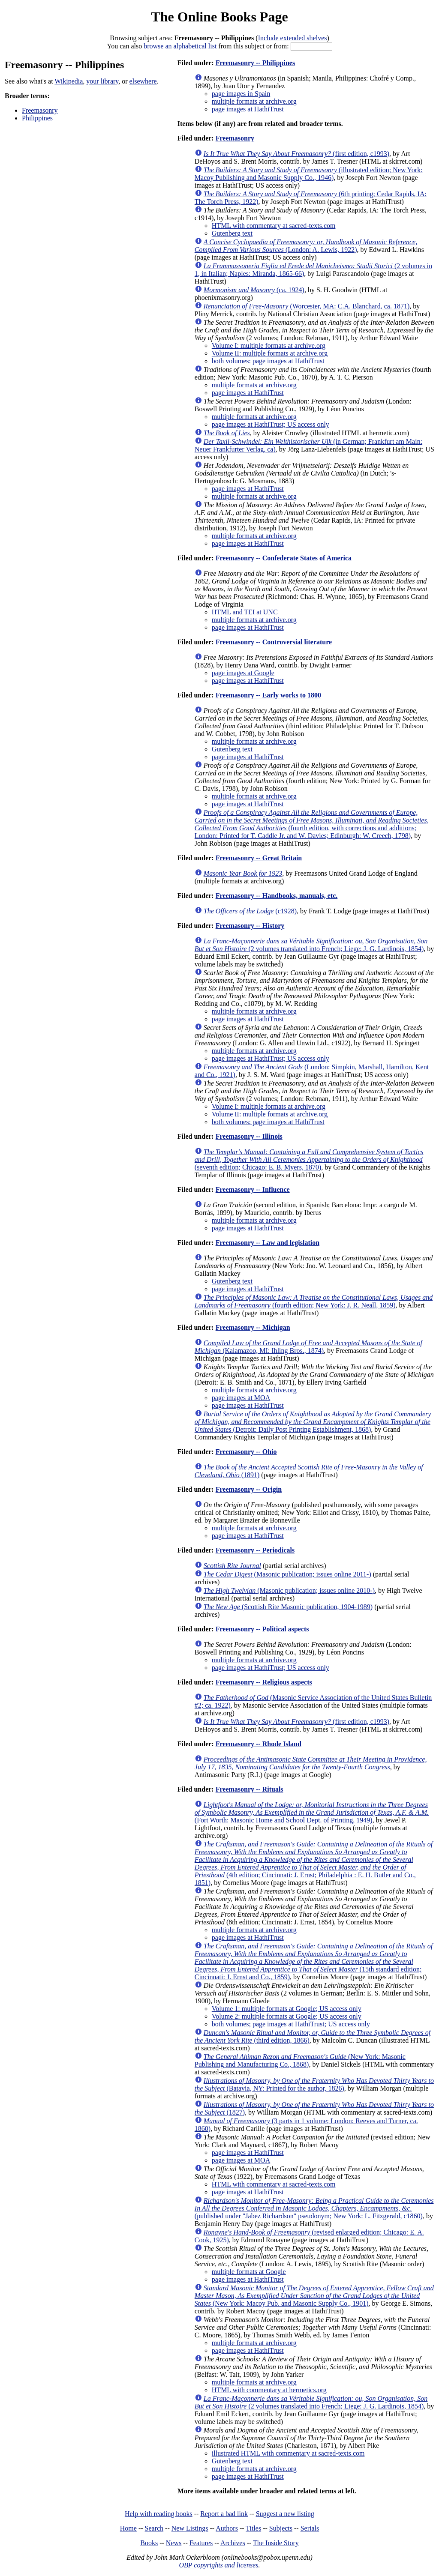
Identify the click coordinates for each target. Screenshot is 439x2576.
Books (149, 2542)
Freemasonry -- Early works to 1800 (268, 695)
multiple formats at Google (249, 2271)
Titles (253, 2528)
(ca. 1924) (254, 289)
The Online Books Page (219, 16)
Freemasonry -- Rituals (249, 1789)
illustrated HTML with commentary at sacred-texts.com (288, 2453)
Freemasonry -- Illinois (249, 1136)
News (173, 2542)
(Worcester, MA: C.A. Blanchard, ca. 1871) (306, 306)
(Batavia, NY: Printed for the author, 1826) (314, 2084)
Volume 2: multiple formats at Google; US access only (286, 2016)
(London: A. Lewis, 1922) (306, 245)
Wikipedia (68, 81)
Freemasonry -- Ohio (246, 1451)
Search (154, 2528)
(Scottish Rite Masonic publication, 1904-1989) (288, 1606)
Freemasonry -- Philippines (255, 62)
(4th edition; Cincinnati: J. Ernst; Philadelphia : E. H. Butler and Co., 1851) (314, 1863)
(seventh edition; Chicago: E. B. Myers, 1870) (309, 1159)
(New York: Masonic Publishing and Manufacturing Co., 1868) (300, 2060)
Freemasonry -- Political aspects (262, 1629)
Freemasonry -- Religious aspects (264, 1682)
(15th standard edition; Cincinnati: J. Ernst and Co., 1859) (314, 1961)
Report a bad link (224, 2513)
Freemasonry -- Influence (253, 1189)
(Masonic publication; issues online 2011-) (287, 1574)
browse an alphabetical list (180, 46)
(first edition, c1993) (296, 153)
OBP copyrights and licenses (218, 2565)
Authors (227, 2528)
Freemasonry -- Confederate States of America (284, 558)
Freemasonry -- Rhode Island (258, 1743)
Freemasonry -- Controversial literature (274, 642)
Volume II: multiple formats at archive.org (270, 353)
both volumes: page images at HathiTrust (268, 361)
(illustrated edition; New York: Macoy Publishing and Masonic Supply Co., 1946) (309, 173)
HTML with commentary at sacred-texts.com (274, 225)
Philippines (37, 118)
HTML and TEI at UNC (245, 612)
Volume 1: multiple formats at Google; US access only (286, 2008)
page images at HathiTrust (248, 109)
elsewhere (143, 81)
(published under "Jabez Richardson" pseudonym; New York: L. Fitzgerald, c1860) (314, 2208)
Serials (310, 2528)
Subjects (280, 2528)
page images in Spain (241, 93)
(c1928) (250, 911)
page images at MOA (241, 1397)
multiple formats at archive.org (254, 101)
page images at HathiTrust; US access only (270, 424)
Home (128, 2528)
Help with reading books (158, 2513)
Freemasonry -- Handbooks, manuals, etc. (277, 895)
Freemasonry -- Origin (249, 1489)
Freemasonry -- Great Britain (259, 858)
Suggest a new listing (285, 2513)
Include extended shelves (292, 38)
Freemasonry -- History (250, 925)
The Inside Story (276, 2542)
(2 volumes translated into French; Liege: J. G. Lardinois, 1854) (311, 944)
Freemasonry (40, 110)
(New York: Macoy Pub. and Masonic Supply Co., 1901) (314, 2295)
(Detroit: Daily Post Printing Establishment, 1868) (313, 1421)
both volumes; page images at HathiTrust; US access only (291, 2024)
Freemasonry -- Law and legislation (267, 1242)
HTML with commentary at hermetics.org (269, 2389)
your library (102, 81)
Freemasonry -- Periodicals (255, 1550)
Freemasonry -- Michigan (253, 1327)
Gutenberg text (232, 233)
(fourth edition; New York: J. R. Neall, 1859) (314, 1301)
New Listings (189, 2528)
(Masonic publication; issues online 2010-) (289, 1590)
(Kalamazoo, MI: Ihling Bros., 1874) (308, 1346)
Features (201, 2542)
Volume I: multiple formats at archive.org (268, 345)
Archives (232, 2542)
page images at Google (243, 672)
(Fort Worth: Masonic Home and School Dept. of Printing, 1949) (312, 1812)
